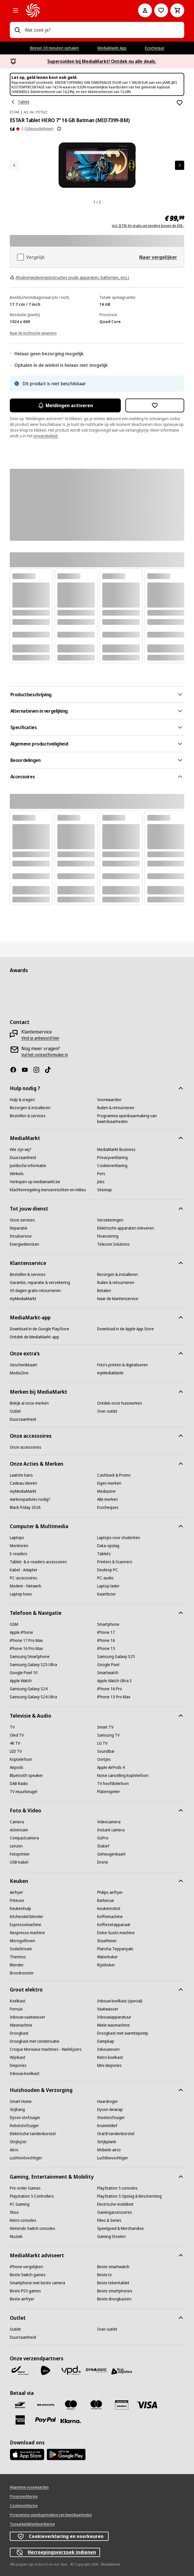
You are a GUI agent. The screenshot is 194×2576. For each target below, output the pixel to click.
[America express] (20, 2420)
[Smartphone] (108, 1624)
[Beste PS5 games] (25, 2291)
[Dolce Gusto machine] (116, 1933)
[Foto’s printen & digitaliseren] (122, 1365)
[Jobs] (101, 1182)
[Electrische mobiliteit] (115, 2204)
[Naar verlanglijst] (161, 10)
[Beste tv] (104, 2275)
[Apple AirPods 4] (111, 1767)
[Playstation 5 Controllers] (32, 2196)
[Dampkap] (105, 2041)
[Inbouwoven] (108, 2049)
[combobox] (102, 30)
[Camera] (17, 1822)
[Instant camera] (111, 1830)
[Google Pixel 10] (23, 1673)
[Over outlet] (107, 1411)
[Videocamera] (108, 1822)
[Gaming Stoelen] (111, 2236)
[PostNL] (45, 2370)
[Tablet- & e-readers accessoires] (38, 1562)
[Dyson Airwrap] (110, 2109)
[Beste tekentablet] (113, 2283)
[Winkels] (17, 1174)
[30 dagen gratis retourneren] (35, 1290)
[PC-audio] (105, 1578)
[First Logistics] (121, 2371)
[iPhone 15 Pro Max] (113, 1697)
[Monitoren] (19, 1546)
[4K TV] (15, 1743)
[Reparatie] (18, 1228)
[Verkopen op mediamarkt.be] (35, 1182)
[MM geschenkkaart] (121, 2405)
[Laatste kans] (21, 1475)
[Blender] (17, 1965)
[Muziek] (16, 2236)
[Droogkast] (19, 2033)
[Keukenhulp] (20, 1908)
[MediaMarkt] (74, 10)
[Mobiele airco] (109, 2150)
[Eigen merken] (109, 1483)
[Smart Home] (21, 2101)
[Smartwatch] (107, 1673)
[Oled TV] (17, 1735)
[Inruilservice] (21, 1236)
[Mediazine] (106, 1491)
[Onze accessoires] (25, 1447)
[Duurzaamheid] (23, 1157)
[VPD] (71, 2370)
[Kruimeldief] (107, 2126)
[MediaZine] (19, 1373)
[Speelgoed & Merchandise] (120, 2228)
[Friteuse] (17, 1900)
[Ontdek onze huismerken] (119, 1403)
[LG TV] (102, 1743)
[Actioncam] (19, 1830)
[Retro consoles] (23, 2220)
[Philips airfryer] (110, 1892)
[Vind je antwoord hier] (40, 1038)
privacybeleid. (46, 436)
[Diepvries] (18, 2065)
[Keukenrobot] (108, 1908)
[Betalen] (104, 1290)
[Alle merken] (107, 1499)
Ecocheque (154, 48)
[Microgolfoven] (22, 1941)
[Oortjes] (104, 1759)
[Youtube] (27, 1069)
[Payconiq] (45, 2405)
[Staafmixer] (107, 1941)
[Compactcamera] (24, 1838)
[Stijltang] (17, 2109)
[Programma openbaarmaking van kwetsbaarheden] (140, 1118)
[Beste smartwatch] (113, 2267)
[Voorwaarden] (109, 1100)
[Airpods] (16, 1767)
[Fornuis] (16, 2009)
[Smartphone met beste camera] (37, 2283)
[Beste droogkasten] (114, 2299)
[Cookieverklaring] (112, 1166)
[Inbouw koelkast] (24, 2073)
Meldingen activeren (65, 405)
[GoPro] (102, 1838)
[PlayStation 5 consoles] (117, 2188)
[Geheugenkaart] (111, 1854)
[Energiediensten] (24, 1244)
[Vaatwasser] (107, 2009)
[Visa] (147, 2405)
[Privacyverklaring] (112, 1157)
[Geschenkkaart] (23, 1365)
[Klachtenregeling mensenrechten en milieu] (48, 1190)
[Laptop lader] (108, 1586)
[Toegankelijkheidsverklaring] (32, 2524)
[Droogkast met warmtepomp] (122, 2033)
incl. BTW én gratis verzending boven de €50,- (148, 225)
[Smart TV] (105, 1727)
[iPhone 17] (106, 1632)
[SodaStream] (21, 1949)
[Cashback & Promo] (114, 1475)
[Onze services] (22, 1220)
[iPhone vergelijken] (26, 2267)
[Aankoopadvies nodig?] (30, 1499)
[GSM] (14, 1624)
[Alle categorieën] (15, 10)
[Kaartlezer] (106, 1594)
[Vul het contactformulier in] (44, 1055)
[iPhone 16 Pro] (109, 1689)
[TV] (12, 1727)
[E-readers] (18, 1554)
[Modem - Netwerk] (25, 1586)
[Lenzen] (16, 1846)
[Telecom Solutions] (113, 1244)
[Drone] (102, 1862)
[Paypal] (45, 2420)
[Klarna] (71, 2421)
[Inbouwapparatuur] (114, 2017)
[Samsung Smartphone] (30, 1656)
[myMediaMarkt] (23, 1299)
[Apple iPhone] (21, 1632)
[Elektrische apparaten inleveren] (125, 1228)
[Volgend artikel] (179, 165)
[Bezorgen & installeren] (30, 1108)
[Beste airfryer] (22, 2299)
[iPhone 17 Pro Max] (26, 1640)
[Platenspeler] (108, 1792)
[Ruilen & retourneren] (115, 1108)
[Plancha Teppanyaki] (115, 1949)
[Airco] (14, 2150)
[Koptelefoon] (21, 1759)
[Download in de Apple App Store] (125, 1329)
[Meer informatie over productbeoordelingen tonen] (59, 128)
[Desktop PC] (107, 1570)
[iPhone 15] (106, 1648)
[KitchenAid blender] (26, 1916)
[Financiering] (107, 1236)
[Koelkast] (17, 2001)
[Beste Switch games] (28, 2275)
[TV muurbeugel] (23, 1792)
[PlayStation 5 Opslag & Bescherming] (129, 2196)
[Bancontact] (20, 2405)
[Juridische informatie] (28, 1166)
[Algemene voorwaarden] (29, 2487)
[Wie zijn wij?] (20, 1149)
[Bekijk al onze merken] (29, 1403)
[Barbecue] (105, 1900)
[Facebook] (15, 1069)
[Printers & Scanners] (114, 1562)
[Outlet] (15, 1411)
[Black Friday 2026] (25, 1507)
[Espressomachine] (25, 1925)
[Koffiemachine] (110, 1916)
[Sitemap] (104, 1190)
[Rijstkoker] (106, 1965)
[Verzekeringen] (110, 1220)
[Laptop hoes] (21, 1594)
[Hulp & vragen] (22, 1100)
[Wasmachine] (21, 2025)
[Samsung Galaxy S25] (116, 1656)
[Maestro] (71, 2405)
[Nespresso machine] (27, 1933)
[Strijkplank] (106, 2142)
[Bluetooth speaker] (26, 1775)
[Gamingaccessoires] (114, 2212)
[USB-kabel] (19, 1862)
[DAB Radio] (19, 1783)
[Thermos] (18, 1957)
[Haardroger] (107, 2101)
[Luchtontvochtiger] (26, 2158)
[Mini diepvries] (109, 2065)
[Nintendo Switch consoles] (32, 2228)
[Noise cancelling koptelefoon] (122, 1775)
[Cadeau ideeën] (23, 1483)
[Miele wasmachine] (113, 2025)
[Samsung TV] (108, 1735)
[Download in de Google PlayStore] (39, 1329)
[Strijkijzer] (18, 2142)
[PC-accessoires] (23, 1578)
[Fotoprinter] (20, 1854)
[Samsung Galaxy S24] (29, 1689)
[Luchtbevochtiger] (112, 2158)
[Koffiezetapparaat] (113, 1925)
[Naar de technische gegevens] (33, 332)
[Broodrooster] (22, 1973)
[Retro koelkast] (110, 2057)
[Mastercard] (96, 2405)
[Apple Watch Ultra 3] (114, 1681)
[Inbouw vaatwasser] (27, 2017)
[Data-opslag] (108, 1546)
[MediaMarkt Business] (116, 1149)
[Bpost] (20, 2370)
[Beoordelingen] (15, 128)
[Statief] (103, 1846)
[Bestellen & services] (28, 1116)
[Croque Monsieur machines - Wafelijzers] (46, 2049)
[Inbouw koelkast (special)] (119, 2001)
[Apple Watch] (21, 1681)
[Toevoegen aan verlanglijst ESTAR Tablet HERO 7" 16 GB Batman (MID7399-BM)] (179, 102)
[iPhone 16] (106, 1640)
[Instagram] (38, 1069)
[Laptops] (17, 1538)
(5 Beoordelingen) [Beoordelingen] (39, 128)
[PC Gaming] (19, 2204)
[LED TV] (16, 1751)
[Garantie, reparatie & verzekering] (40, 1282)
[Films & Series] (109, 2220)
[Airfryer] (16, 1892)
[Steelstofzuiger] (111, 2117)
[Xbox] (14, 2212)
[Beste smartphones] (114, 2291)
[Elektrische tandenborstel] (33, 2134)
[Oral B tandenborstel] (115, 2134)
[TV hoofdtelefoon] (113, 1783)
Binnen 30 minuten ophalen (54, 48)
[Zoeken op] (17, 30)
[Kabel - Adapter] (23, 1570)
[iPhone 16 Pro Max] (26, 1648)
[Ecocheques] (107, 1507)
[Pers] (101, 1174)
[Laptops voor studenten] (118, 1538)
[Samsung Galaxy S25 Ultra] (33, 1665)
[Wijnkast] (17, 2057)
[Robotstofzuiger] (24, 2126)
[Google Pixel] (108, 1665)
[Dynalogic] (96, 2370)
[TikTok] (50, 1069)
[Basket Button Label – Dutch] (177, 10)
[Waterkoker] (107, 1957)
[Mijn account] (145, 10)
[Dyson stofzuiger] (25, 2117)
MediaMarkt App (112, 48)
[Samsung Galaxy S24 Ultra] (33, 1697)
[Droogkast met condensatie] (34, 2041)
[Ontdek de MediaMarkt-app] (34, 1337)
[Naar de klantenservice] (117, 1299)
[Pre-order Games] (25, 2188)
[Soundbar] (106, 1751)
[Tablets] (104, 1554)
